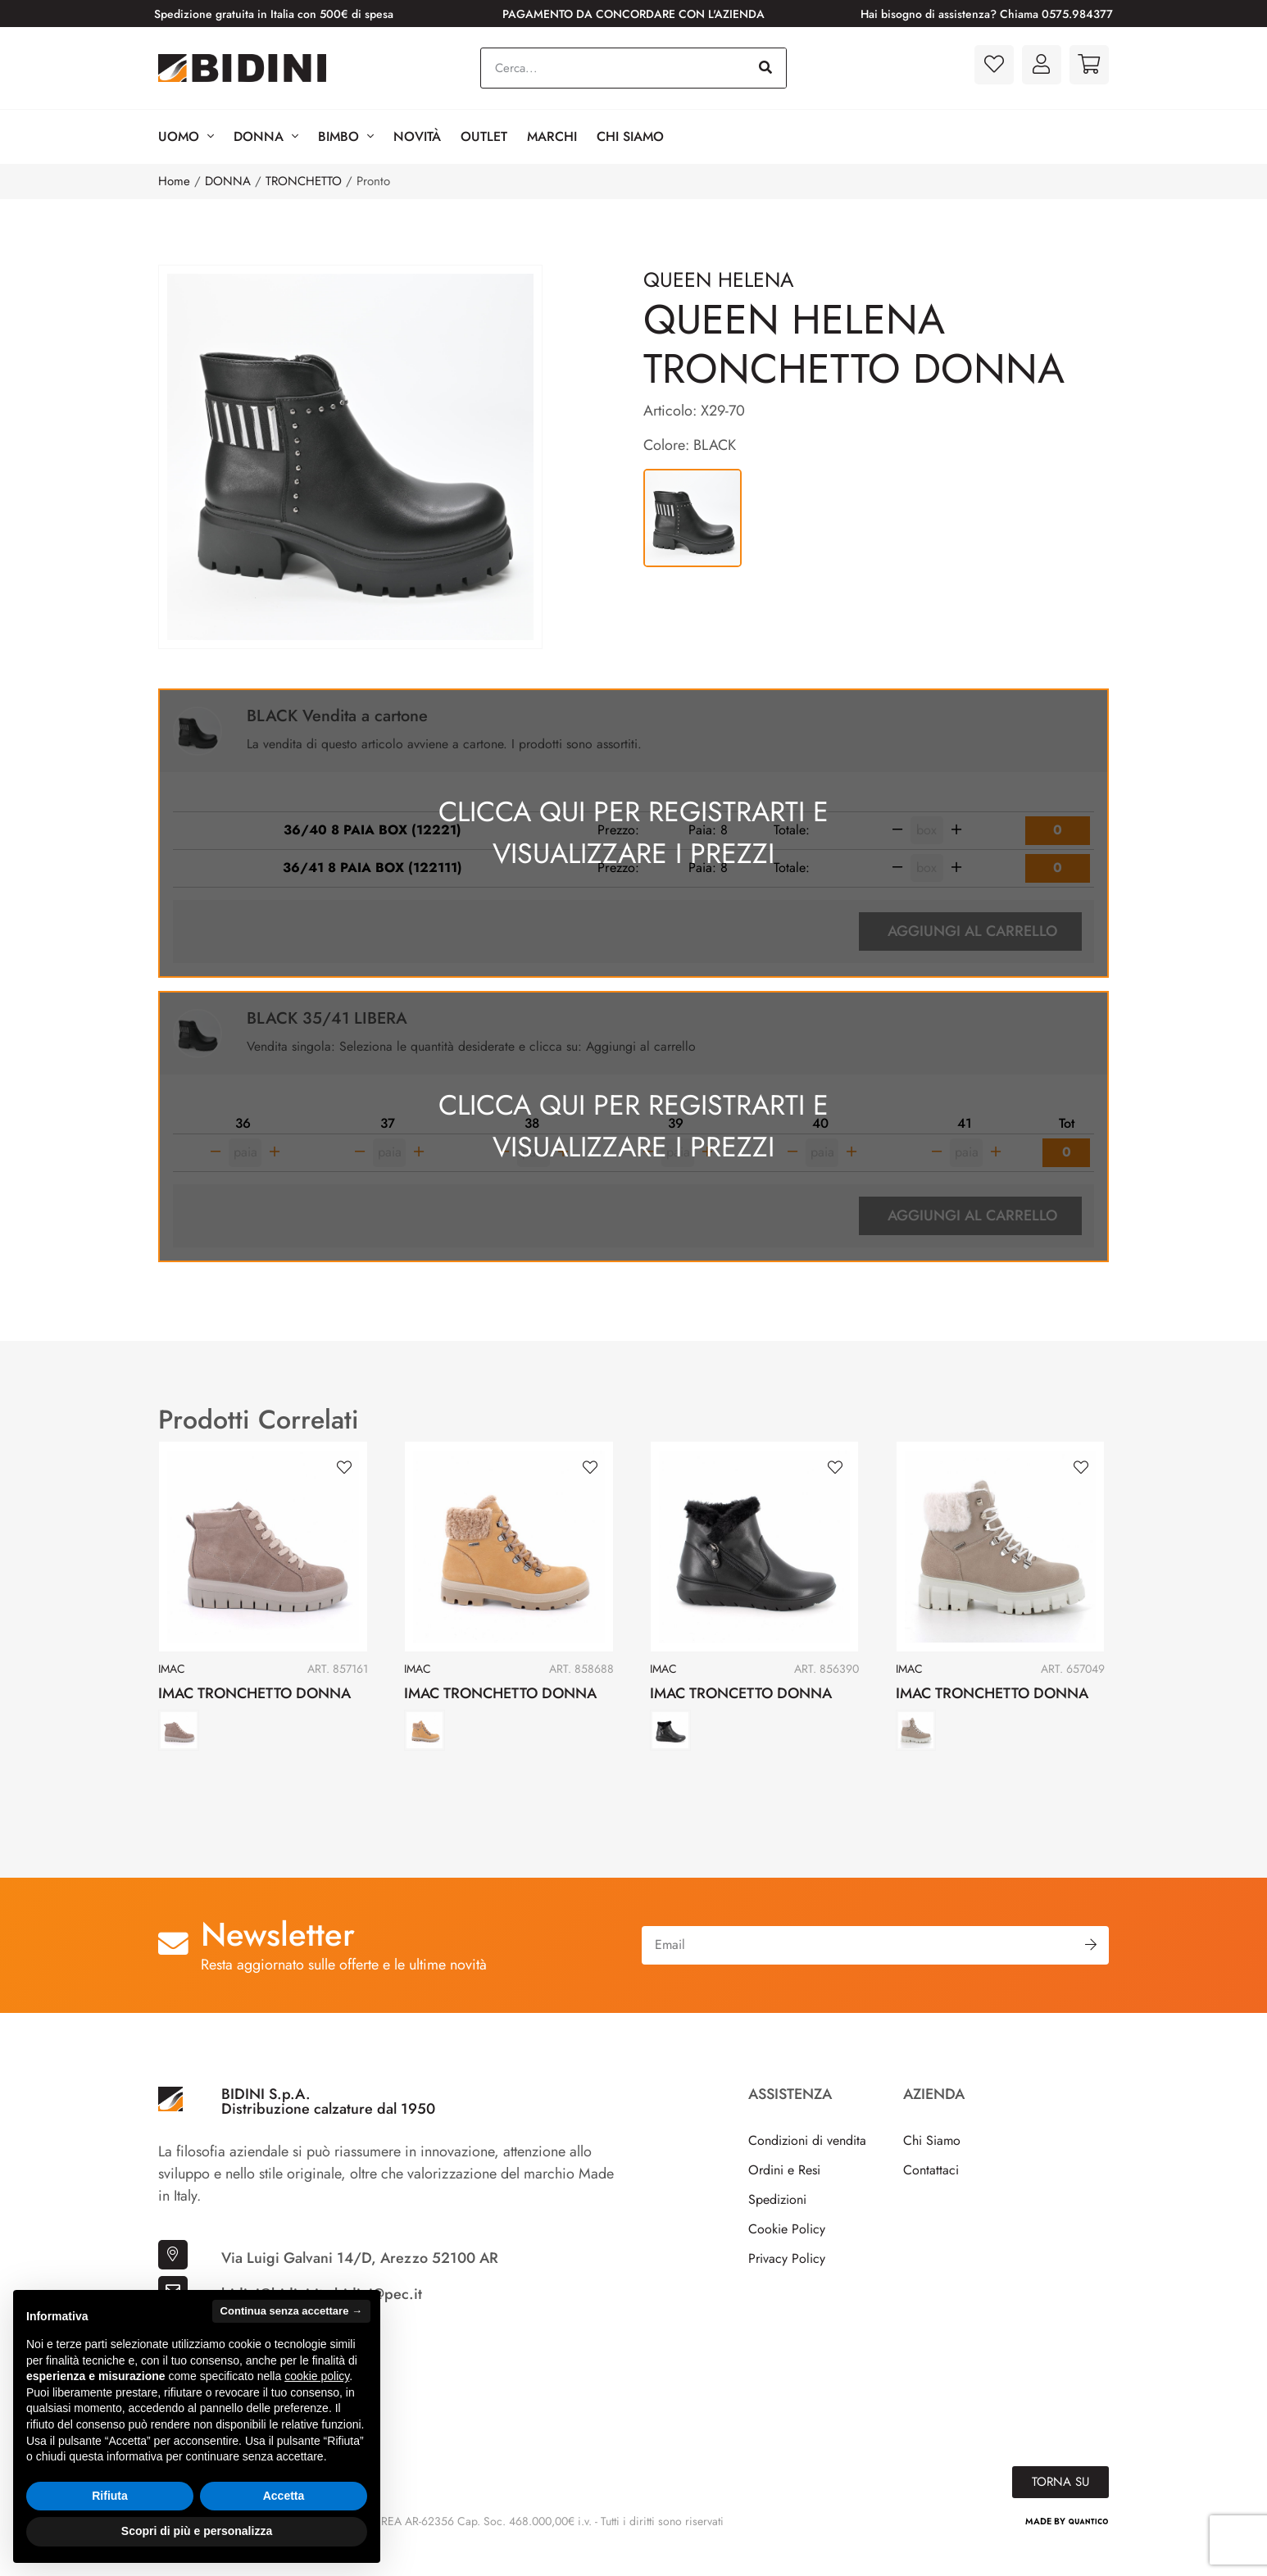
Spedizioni (777, 2222)
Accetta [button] (284, 2495)
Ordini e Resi (784, 2192)
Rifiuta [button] (110, 2495)
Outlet (484, 136)
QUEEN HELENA (718, 279)
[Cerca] (765, 68)
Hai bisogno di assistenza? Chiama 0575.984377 (987, 14)
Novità (417, 136)
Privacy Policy (786, 2281)
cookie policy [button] (316, 2376)
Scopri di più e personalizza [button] (196, 2530)
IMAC (171, 1691)
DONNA (228, 181)
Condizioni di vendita (807, 2163)
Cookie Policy (786, 2251)
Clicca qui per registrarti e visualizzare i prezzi (633, 841)
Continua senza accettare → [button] (291, 2311)
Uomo (186, 137)
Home (174, 181)
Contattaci (931, 2192)
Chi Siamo (630, 136)
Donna (266, 137)
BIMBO (346, 137)
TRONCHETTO (304, 181)
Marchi (552, 136)
